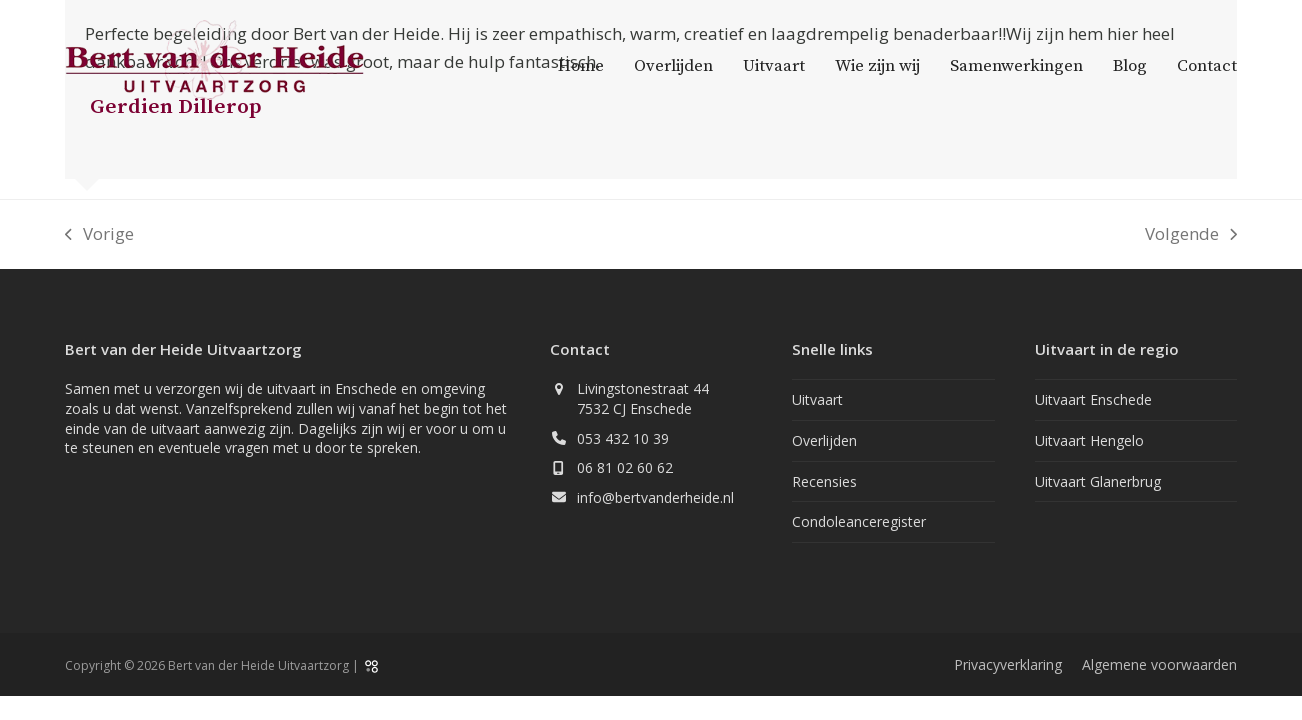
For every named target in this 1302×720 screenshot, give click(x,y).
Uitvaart (817, 399)
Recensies (824, 481)
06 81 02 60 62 (625, 467)
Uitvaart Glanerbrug (1098, 481)
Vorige (99, 235)
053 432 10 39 (623, 438)
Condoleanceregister (859, 521)
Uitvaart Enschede (1093, 399)
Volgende (1191, 235)
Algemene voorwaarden (1159, 664)
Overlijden (824, 440)
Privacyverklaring (1008, 664)
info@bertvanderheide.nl (655, 497)
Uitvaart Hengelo (1089, 440)
